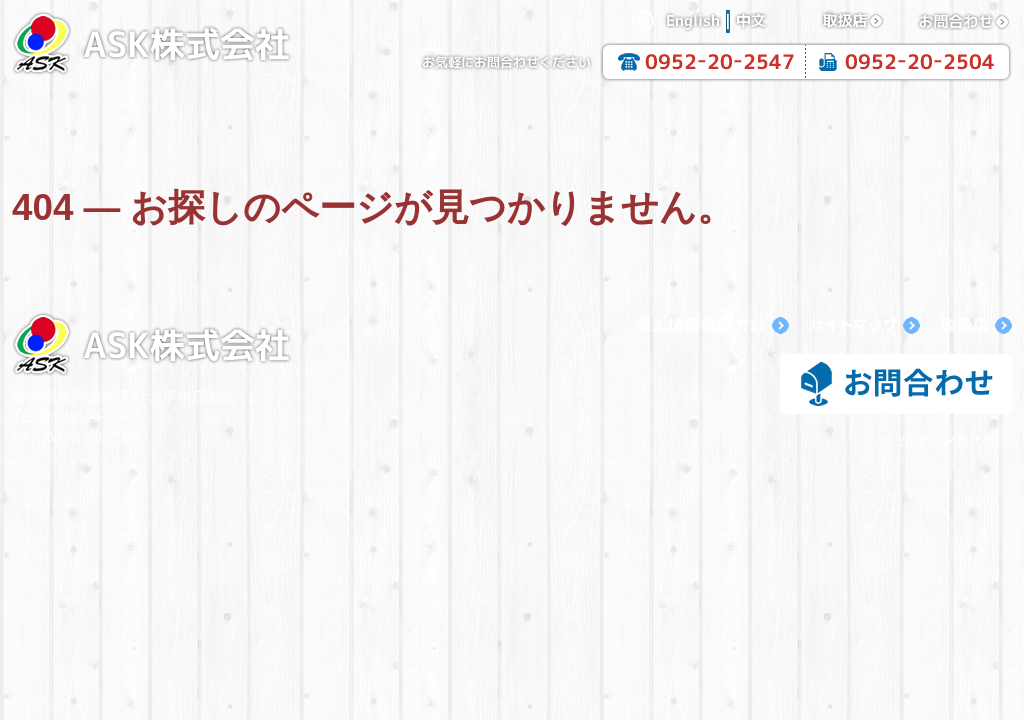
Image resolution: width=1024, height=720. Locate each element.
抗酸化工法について (512, 116)
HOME (112, 116)
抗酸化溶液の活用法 (912, 116)
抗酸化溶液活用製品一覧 (712, 116)
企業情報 (312, 116)
